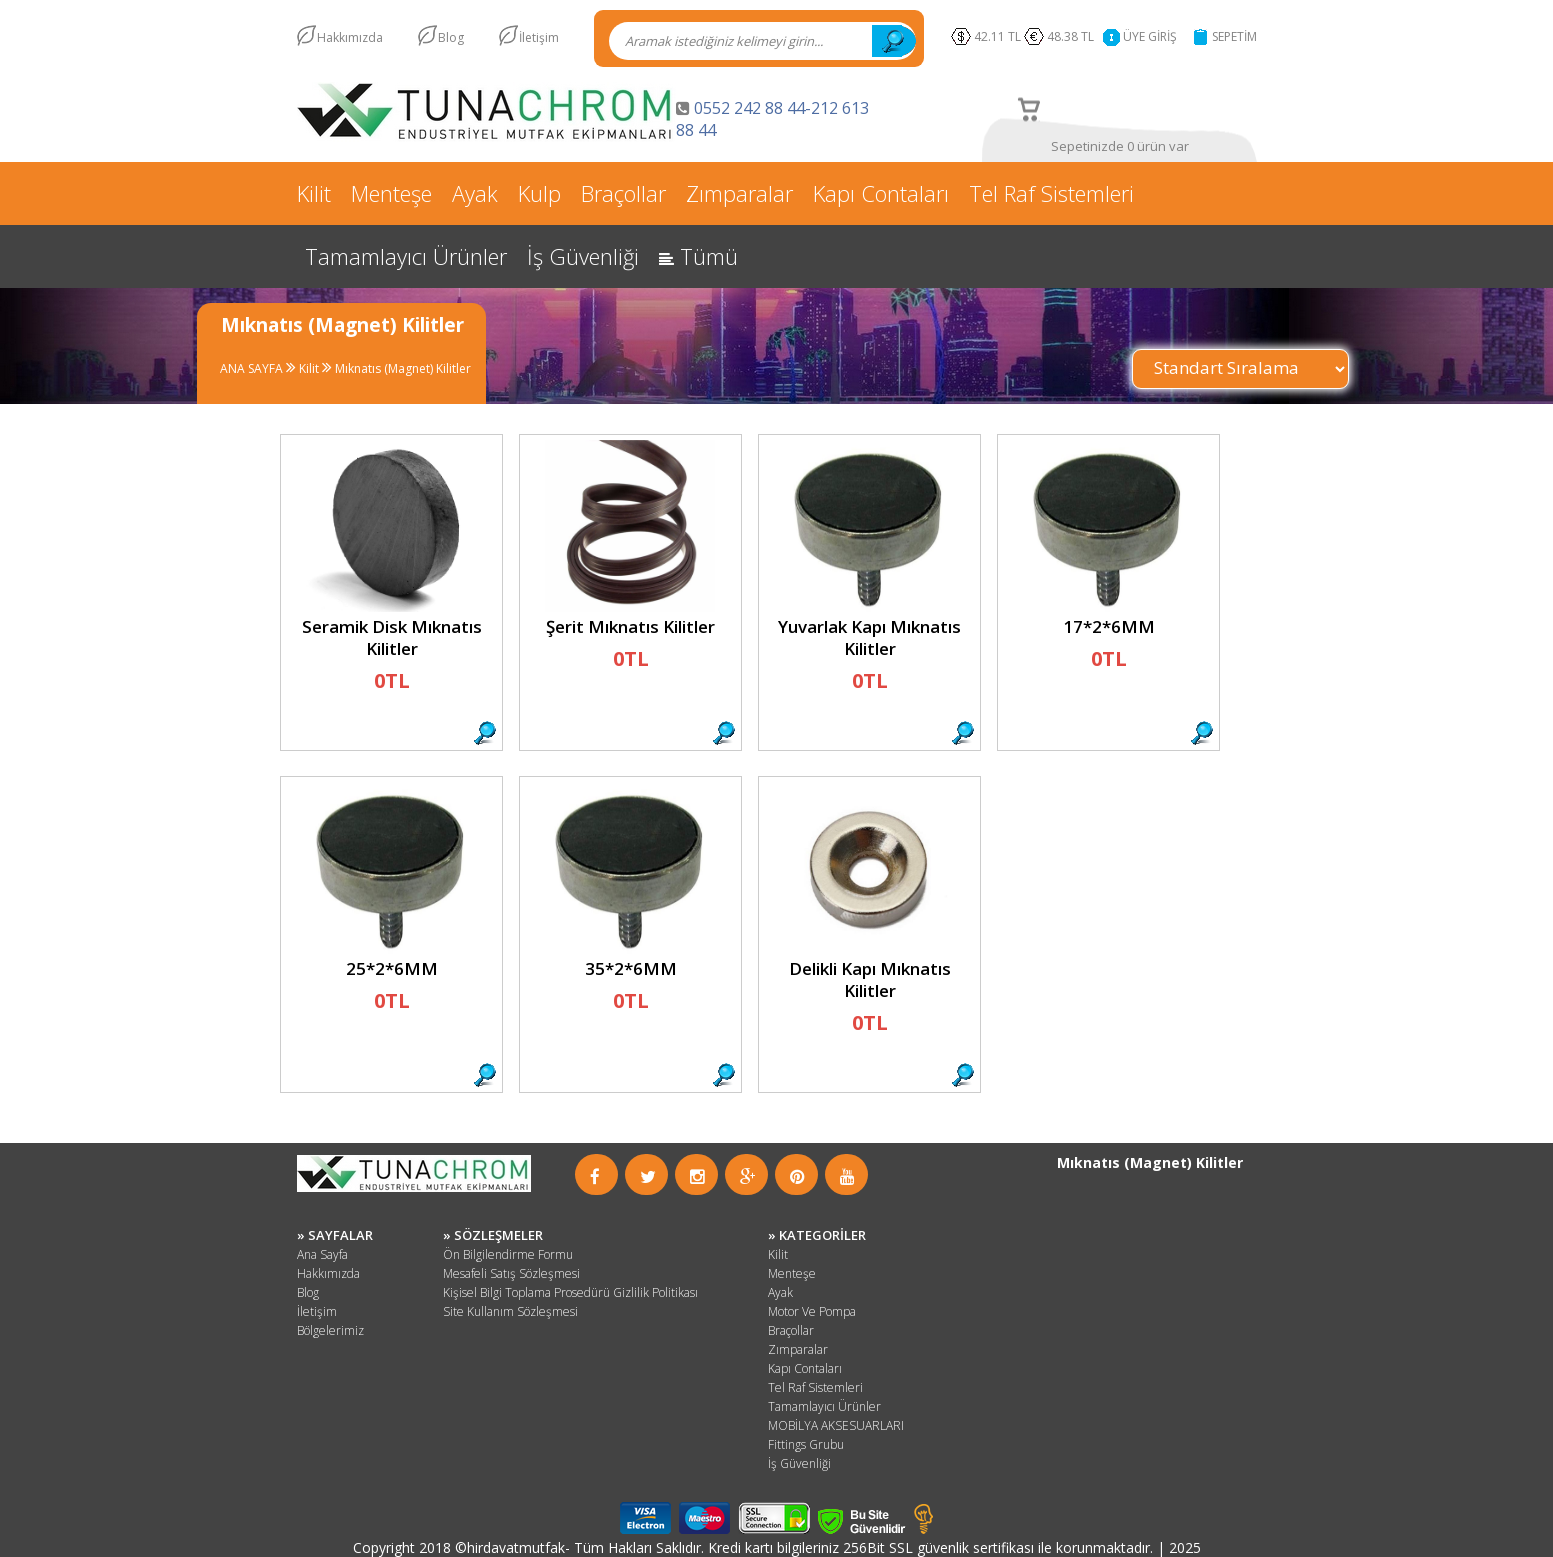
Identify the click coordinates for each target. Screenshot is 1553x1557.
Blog (451, 37)
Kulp (539, 193)
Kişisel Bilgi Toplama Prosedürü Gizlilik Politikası (570, 1292)
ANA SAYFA (251, 368)
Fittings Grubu (806, 1444)
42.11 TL (997, 36)
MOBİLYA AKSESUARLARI (836, 1425)
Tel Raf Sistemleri (1051, 193)
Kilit (314, 193)
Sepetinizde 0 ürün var (1119, 146)
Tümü (698, 256)
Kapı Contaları (881, 193)
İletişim (539, 37)
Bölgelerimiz (330, 1330)
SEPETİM (1234, 36)
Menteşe (391, 193)
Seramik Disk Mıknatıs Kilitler (391, 637)
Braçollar (623, 193)
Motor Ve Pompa (812, 1311)
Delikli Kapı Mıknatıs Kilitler (869, 979)
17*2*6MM (1108, 626)
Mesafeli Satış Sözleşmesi (511, 1273)
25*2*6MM (391, 968)
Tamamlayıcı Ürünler (406, 256)
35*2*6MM (630, 968)
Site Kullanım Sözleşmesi (510, 1311)
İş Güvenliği (583, 256)
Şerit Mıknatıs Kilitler (630, 626)
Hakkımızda (350, 37)
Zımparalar (739, 193)
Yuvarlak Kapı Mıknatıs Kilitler (869, 637)
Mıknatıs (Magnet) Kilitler (401, 368)
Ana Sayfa (322, 1254)
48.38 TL (1073, 36)
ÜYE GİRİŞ (1150, 36)
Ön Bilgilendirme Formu (508, 1254)
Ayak (475, 193)
